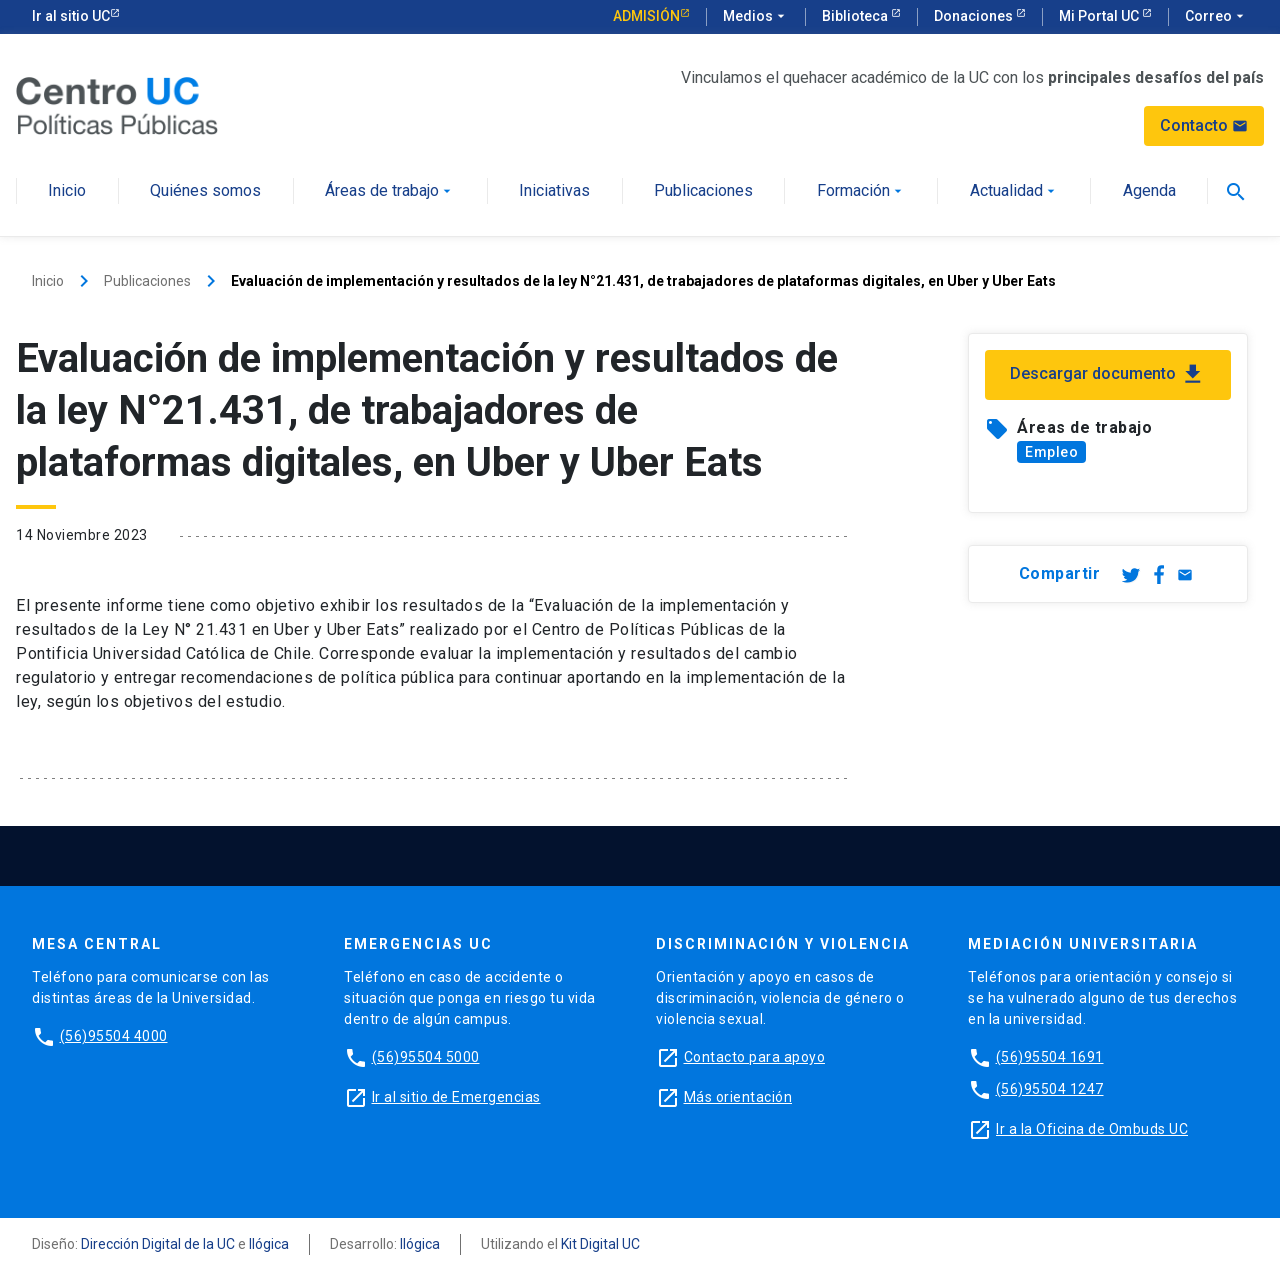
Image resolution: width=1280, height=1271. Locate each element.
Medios (756, 17)
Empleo (1051, 452)
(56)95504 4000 (114, 1036)
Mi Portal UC (1100, 16)
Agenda (1149, 191)
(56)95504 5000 (426, 1057)
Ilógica (269, 1244)
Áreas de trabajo (390, 191)
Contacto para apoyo (755, 1057)
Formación (861, 191)
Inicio (67, 191)
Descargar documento (1108, 374)
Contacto (1204, 125)
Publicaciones (703, 191)
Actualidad (1014, 191)
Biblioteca (856, 16)
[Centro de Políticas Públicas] (117, 104)
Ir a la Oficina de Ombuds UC (1092, 1129)
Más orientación (738, 1097)
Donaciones (975, 16)
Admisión (646, 16)
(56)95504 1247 (1050, 1089)
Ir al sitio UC (71, 16)
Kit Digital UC (600, 1244)
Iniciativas (554, 191)
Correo (1216, 17)
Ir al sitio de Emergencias (456, 1097)
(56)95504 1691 (1050, 1057)
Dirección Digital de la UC (158, 1244)
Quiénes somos (205, 191)
